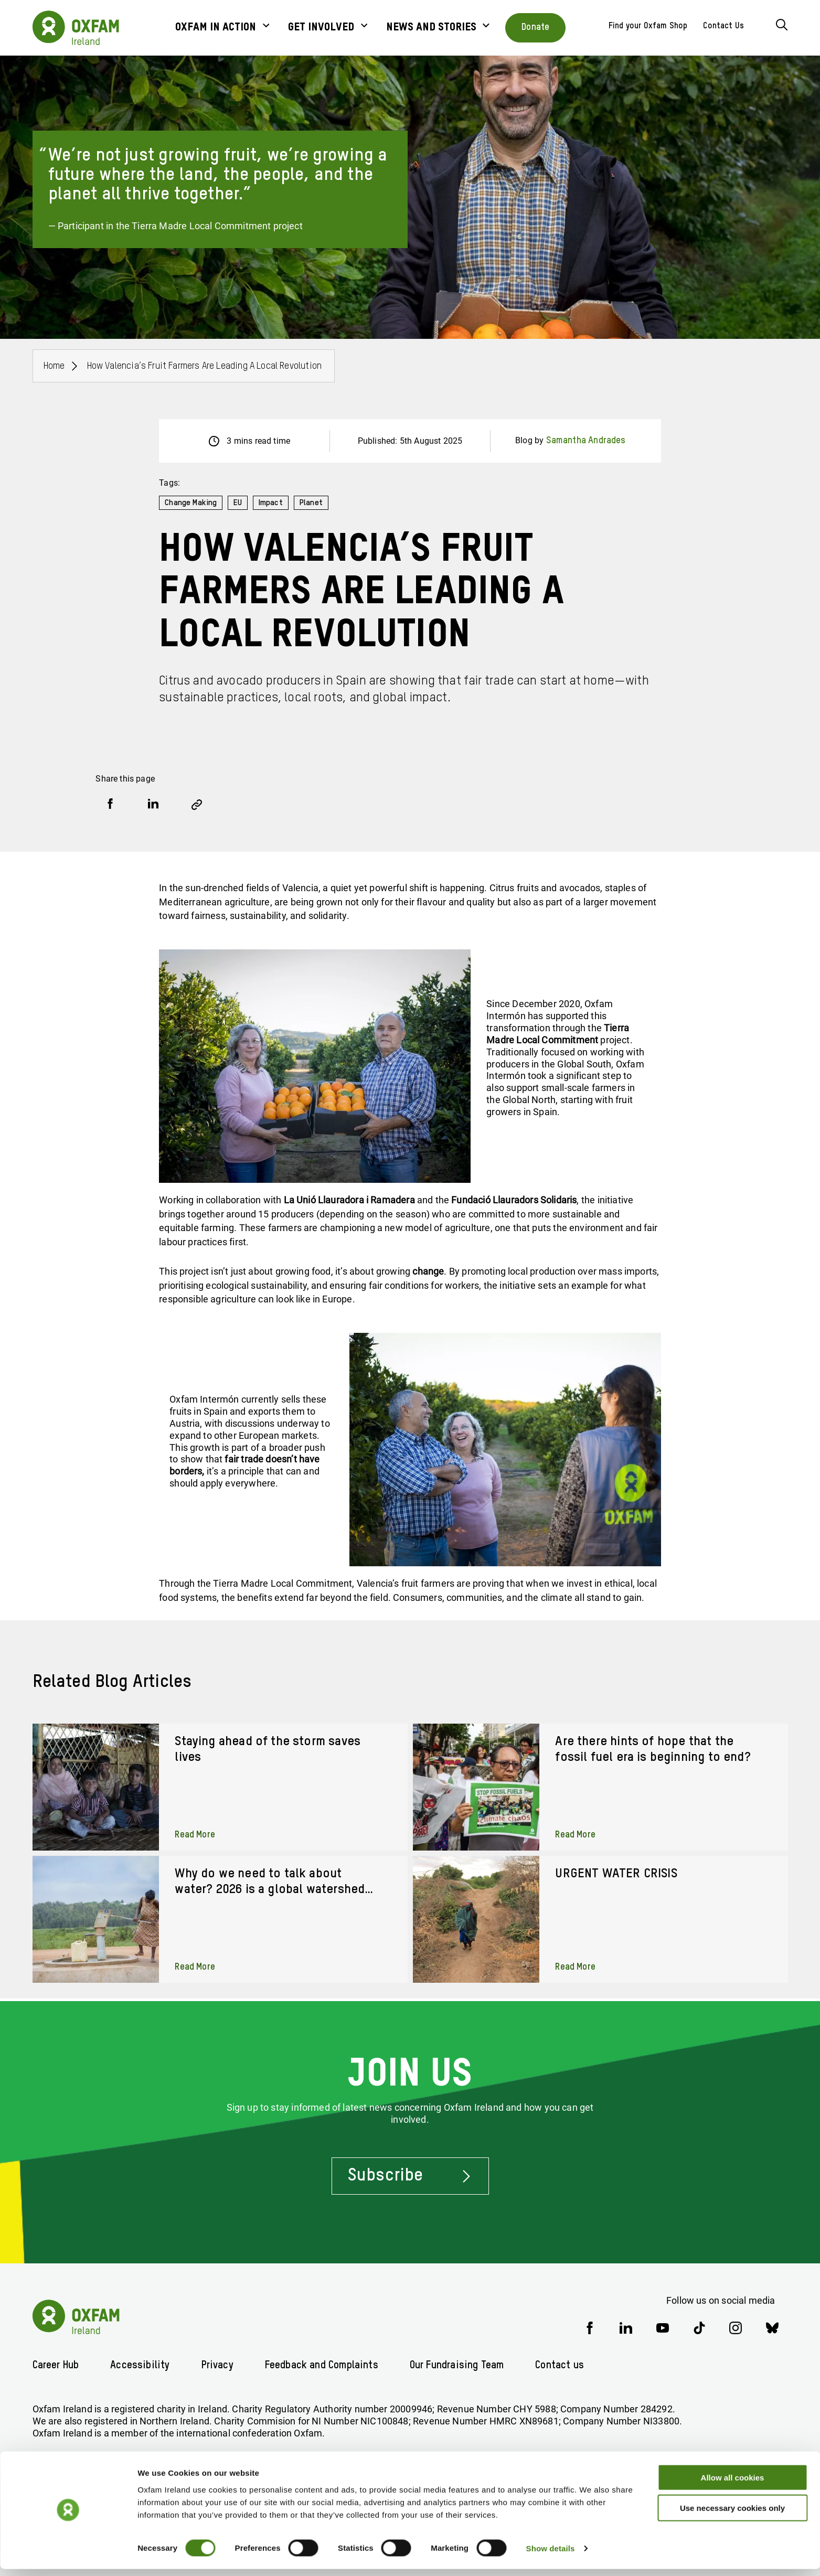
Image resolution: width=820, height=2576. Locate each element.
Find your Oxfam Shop (648, 26)
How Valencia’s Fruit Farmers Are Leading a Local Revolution (205, 366)
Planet (313, 503)
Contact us (578, 2365)
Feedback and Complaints (329, 2365)
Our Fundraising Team (471, 2365)
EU (238, 503)
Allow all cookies (732, 2483)
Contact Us (723, 26)
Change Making (191, 503)
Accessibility (144, 2365)
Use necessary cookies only (732, 2514)
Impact (272, 503)
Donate (536, 27)
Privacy (222, 2365)
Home (54, 366)
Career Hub (58, 2365)
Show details (550, 2555)
